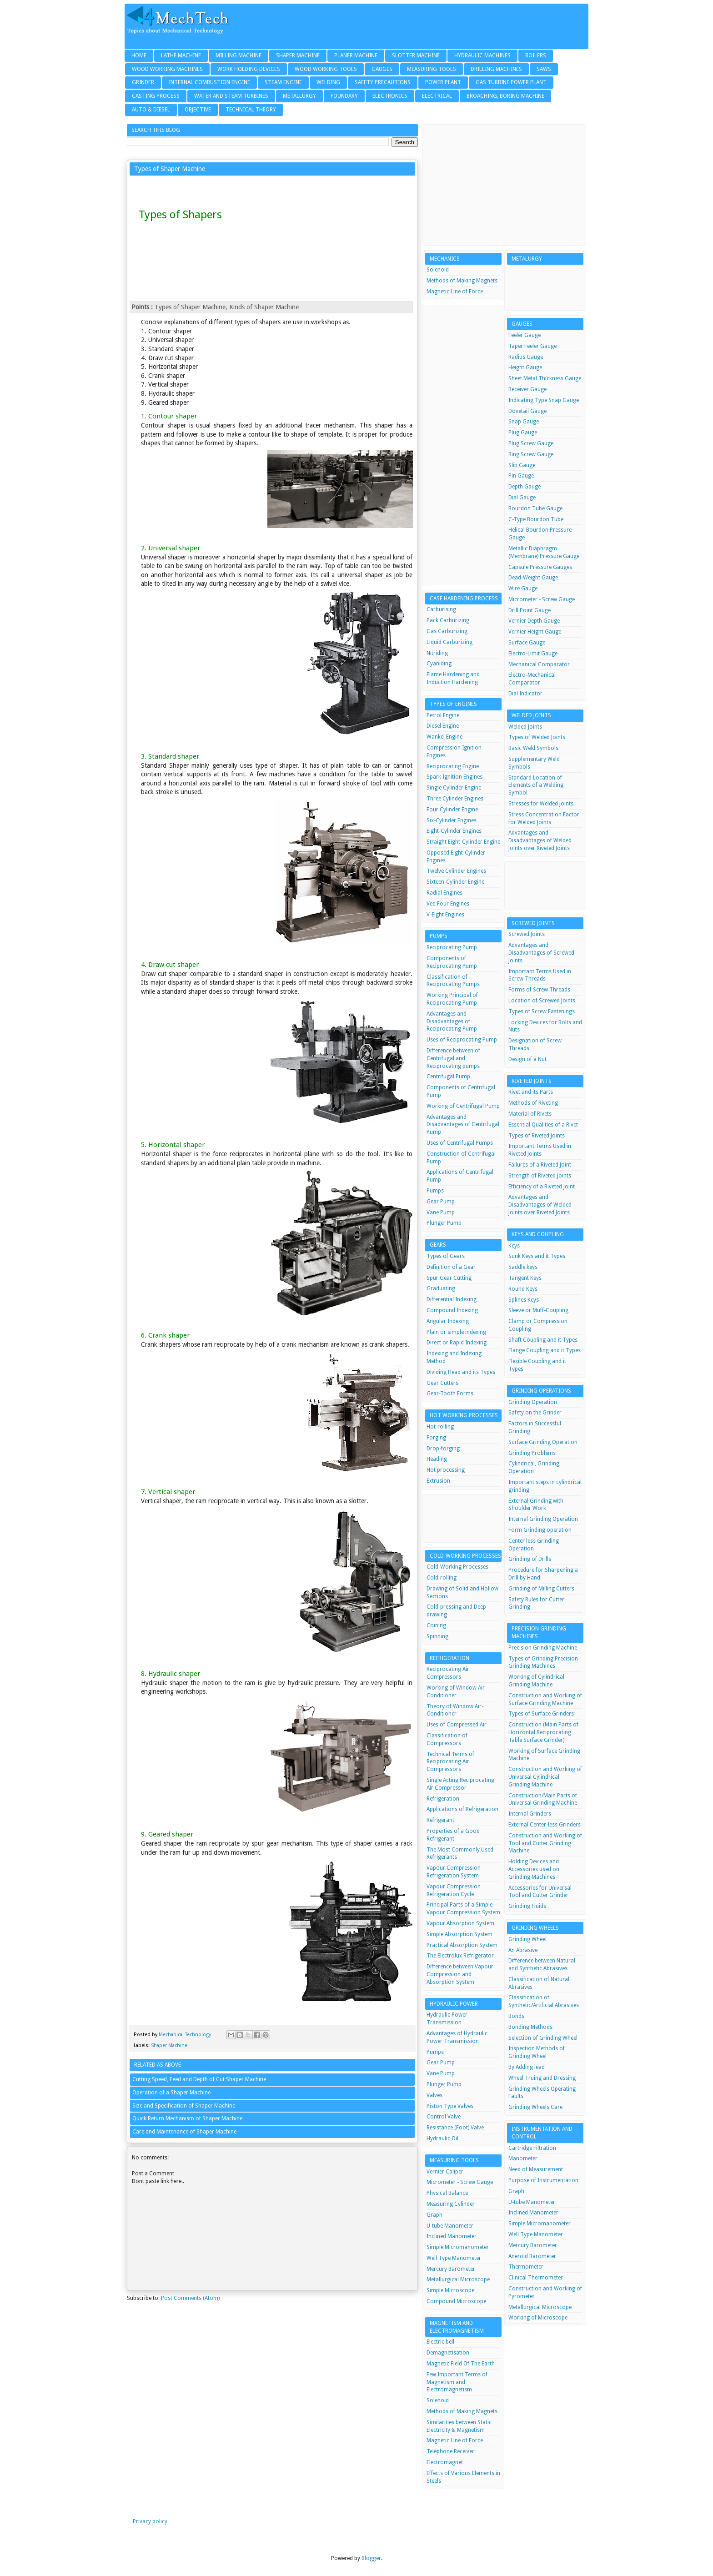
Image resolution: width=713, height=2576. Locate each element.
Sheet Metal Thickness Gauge (544, 378)
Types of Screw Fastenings (541, 1011)
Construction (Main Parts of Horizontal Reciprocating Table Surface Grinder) (543, 1732)
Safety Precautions (383, 82)
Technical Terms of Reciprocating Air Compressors (450, 1762)
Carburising (441, 609)
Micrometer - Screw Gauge (460, 2182)
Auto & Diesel (151, 109)
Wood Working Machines (167, 69)
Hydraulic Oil (442, 2138)
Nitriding (437, 653)
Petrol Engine (443, 715)
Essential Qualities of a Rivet (543, 1125)
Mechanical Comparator (539, 664)
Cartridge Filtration (532, 2148)
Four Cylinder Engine (452, 809)
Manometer (522, 2158)
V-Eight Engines (445, 914)
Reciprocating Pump (452, 947)
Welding (328, 82)
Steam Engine (283, 82)
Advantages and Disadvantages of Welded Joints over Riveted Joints (540, 840)
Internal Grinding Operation (543, 1519)
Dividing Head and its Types (461, 1372)
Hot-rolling (440, 1427)
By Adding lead (526, 2067)
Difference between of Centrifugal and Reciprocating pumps (453, 1058)
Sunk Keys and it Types (536, 1256)
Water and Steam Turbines (231, 96)
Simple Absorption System (459, 1934)
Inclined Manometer (452, 2236)
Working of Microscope (537, 2317)
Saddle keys (522, 1267)
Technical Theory (251, 109)
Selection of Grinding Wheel (542, 2038)
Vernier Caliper (445, 2171)
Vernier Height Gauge (534, 632)
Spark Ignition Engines (454, 777)
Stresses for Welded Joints (540, 803)
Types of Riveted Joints (536, 1135)
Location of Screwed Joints (541, 1000)
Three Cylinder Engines (455, 798)
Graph (434, 2215)
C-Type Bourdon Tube (535, 519)
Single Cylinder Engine (454, 788)
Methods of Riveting (533, 1103)
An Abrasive (522, 1950)
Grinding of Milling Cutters (541, 1588)
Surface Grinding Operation (542, 1442)
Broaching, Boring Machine (505, 96)
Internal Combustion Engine (209, 82)
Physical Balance (447, 2193)
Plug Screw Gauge (530, 443)
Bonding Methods (530, 2027)
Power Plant (443, 82)
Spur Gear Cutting (449, 1278)
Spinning (437, 1636)
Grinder (143, 82)
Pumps (435, 1190)
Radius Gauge (525, 357)
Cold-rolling (442, 1578)
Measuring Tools (431, 69)
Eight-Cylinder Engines (454, 831)
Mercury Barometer (451, 2269)
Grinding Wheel (527, 1939)
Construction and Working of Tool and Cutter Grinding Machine (545, 1843)
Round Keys (522, 1289)
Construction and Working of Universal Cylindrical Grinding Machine (545, 1777)
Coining (436, 1625)
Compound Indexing (452, 1310)
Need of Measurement (535, 2169)
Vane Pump (441, 1212)
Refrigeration (443, 1799)
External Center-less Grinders (544, 1824)
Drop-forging (443, 1448)
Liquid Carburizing (449, 642)
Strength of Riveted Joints (539, 1175)
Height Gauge (525, 367)
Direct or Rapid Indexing (457, 1342)
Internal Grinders (529, 1814)
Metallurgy (299, 96)
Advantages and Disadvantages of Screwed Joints (541, 953)
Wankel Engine (444, 737)
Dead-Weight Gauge (533, 577)
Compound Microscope (456, 2301)
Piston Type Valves (450, 2106)
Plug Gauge (522, 432)
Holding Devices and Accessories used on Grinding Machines (533, 1869)
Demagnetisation (448, 2353)
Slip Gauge (521, 465)
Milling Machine (238, 55)
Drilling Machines (496, 69)
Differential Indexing (452, 1299)
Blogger (371, 2558)
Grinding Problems (532, 1453)
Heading (437, 1459)
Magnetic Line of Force (455, 291)
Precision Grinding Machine (542, 1648)
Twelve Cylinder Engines (456, 871)
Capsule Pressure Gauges (540, 567)
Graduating (441, 1288)
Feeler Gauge (524, 335)
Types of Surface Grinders (541, 1714)
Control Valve (444, 2116)
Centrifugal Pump (448, 1076)
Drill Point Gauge (529, 610)
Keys (514, 1246)
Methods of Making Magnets (462, 280)
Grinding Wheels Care (535, 2107)
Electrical (437, 96)
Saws (544, 69)
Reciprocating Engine (453, 766)
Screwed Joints (526, 934)
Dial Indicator (525, 693)
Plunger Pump (444, 1223)
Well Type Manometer (454, 2258)
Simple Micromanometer (458, 2247)
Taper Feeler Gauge (532, 346)
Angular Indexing (448, 1321)
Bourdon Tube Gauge (535, 508)
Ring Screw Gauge (530, 454)
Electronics (389, 96)
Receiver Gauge (527, 389)
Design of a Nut (527, 1059)
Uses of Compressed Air (457, 1724)
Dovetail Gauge (527, 411)
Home (138, 55)
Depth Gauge (524, 486)
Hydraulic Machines (482, 55)
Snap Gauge (523, 421)
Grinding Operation (532, 1402)
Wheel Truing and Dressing (542, 2078)
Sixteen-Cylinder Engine (455, 882)
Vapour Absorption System (460, 1923)
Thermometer (525, 2267)
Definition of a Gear (451, 1267)
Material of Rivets (530, 1114)
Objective (198, 109)
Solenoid (438, 270)
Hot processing (446, 1470)
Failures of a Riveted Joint (539, 1165)
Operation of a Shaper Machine (171, 2092)
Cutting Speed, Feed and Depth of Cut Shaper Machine (199, 2079)
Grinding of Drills (529, 1559)
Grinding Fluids (527, 1906)
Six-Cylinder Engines (452, 820)
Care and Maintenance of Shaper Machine (184, 2131)
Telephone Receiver (450, 2451)
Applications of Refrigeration (462, 1809)
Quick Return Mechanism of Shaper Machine (187, 2118)
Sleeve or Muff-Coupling (538, 1310)
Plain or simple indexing (456, 1332)
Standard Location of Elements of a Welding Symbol (535, 785)
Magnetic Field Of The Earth (461, 2363)
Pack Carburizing (448, 620)
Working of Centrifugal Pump (463, 1106)
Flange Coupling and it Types (544, 1350)
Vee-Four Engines (448, 904)
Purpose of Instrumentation (543, 2180)
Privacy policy (150, 2521)
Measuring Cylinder (451, 2204)
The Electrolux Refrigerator (460, 1955)
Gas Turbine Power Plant (511, 82)
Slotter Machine (416, 55)
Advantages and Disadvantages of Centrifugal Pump (463, 1125)
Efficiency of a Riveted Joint (541, 1186)
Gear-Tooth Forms (450, 1393)
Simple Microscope (450, 2290)
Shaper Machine (298, 55)
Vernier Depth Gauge (534, 621)
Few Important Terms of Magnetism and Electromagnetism (457, 2382)
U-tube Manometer (450, 2226)
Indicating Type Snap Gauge (543, 400)
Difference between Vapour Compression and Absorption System (460, 1974)
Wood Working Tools (326, 69)
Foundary (344, 96)
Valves (434, 2095)
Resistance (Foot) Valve (455, 2127)
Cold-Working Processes (457, 1567)
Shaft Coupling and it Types (542, 1340)
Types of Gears (446, 1256)
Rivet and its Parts (530, 1092)
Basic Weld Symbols (533, 748)
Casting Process (156, 96)
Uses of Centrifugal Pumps (460, 1143)
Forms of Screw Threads (539, 989)
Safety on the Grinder (535, 1412)
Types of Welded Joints (536, 737)
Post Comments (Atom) (190, 2298)
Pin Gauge (521, 476)
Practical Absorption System (462, 1945)
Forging (436, 1437)
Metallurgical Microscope (458, 2279)
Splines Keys (523, 1300)
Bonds (516, 2016)
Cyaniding (439, 663)
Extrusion (438, 1481)
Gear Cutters (442, 1383)
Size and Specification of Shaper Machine (183, 2106)
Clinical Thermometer (535, 2277)
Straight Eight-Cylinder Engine (463, 842)
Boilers (535, 55)
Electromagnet (445, 2462)
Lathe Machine (181, 55)
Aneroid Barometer (532, 2256)
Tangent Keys (525, 1278)
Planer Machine (355, 55)
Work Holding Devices (248, 69)
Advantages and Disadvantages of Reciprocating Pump (452, 1021)
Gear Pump (441, 1201)
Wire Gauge (522, 588)
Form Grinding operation (540, 1530)
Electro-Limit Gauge (532, 653)
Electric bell (440, 2342)
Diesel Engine (443, 726)
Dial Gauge (522, 497)
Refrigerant (440, 1820)
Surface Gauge (526, 642)
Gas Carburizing (447, 631)
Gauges (382, 69)
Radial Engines (444, 893)
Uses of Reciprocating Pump (462, 1039)
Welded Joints (525, 727)
